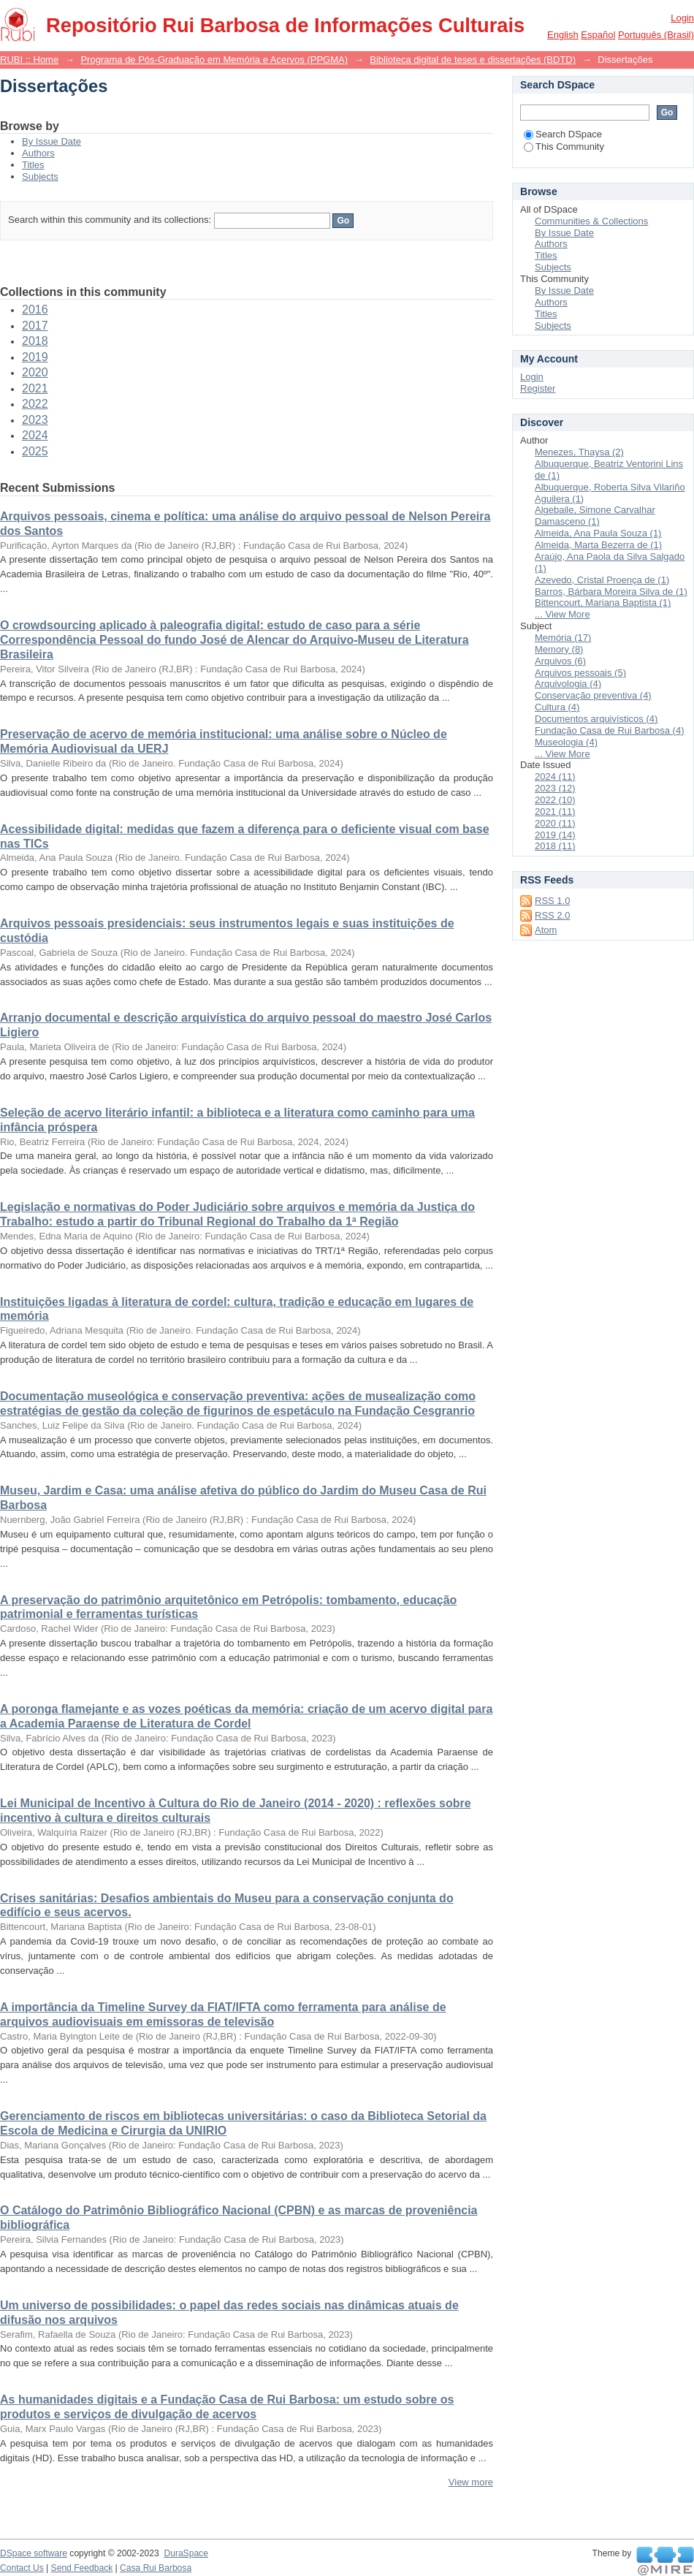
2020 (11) (555, 823)
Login (682, 17)
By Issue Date (51, 141)
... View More (562, 614)
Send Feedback (82, 2568)
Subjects (40, 176)
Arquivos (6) (560, 661)
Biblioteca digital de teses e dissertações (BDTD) (473, 59)
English (563, 34)
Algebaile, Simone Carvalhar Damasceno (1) (595, 515)
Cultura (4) (557, 707)
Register (537, 388)
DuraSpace (185, 2553)
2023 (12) (555, 788)
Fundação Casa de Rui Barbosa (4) (610, 730)
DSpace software (33, 2553)
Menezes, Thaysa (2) (579, 452)
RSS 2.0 (552, 915)
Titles (33, 164)
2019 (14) (555, 834)
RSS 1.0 (552, 900)
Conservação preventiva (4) (593, 695)
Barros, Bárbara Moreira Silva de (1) (611, 591)
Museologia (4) (566, 742)
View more (471, 2482)
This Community (564, 146)
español (598, 34)
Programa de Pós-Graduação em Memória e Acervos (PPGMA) (214, 59)
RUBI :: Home (29, 59)
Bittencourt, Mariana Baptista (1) (603, 602)
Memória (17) (563, 637)
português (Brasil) (656, 34)
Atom (546, 929)
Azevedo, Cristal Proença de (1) (602, 579)
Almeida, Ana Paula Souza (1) (598, 533)
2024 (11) (555, 776)
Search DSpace (563, 134)
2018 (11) (555, 845)
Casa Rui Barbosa (155, 2568)
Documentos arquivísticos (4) (596, 718)
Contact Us (22, 2568)
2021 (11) (555, 811)
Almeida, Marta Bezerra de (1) (598, 544)
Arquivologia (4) (568, 683)
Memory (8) (559, 649)
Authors (38, 153)
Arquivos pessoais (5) (580, 672)
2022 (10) (555, 799)
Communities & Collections (591, 221)
